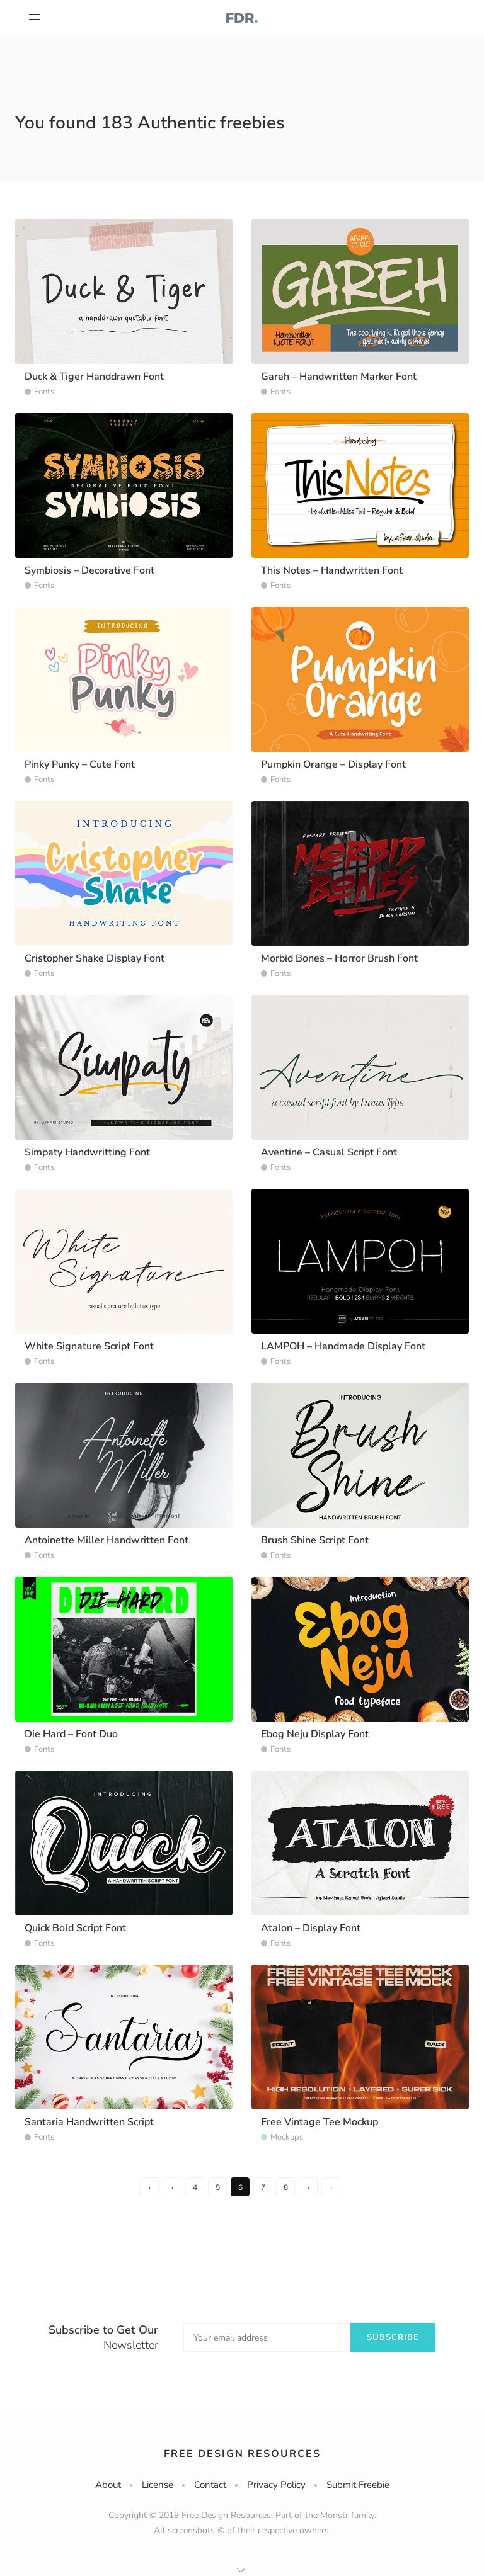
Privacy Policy (276, 2484)
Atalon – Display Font (310, 1928)
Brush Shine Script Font (315, 1540)
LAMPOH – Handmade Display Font (343, 1346)
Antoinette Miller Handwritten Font (106, 1540)
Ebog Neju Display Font (315, 1734)
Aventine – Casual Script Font (329, 1152)
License (157, 2484)
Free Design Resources (242, 2454)
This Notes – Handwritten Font (332, 570)
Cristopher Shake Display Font (94, 958)
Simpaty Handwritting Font (87, 1152)
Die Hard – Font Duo (71, 1734)
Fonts (44, 391)
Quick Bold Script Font (75, 1928)
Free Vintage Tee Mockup (319, 2122)
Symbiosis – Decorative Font (89, 570)
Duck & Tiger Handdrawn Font (94, 376)
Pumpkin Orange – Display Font (333, 764)
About (108, 2484)
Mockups (286, 2137)
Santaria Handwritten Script (89, 2122)
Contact (210, 2484)
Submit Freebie (357, 2484)
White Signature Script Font (89, 1346)
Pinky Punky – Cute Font (80, 764)
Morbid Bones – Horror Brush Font (339, 958)
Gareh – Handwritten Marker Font (339, 376)
